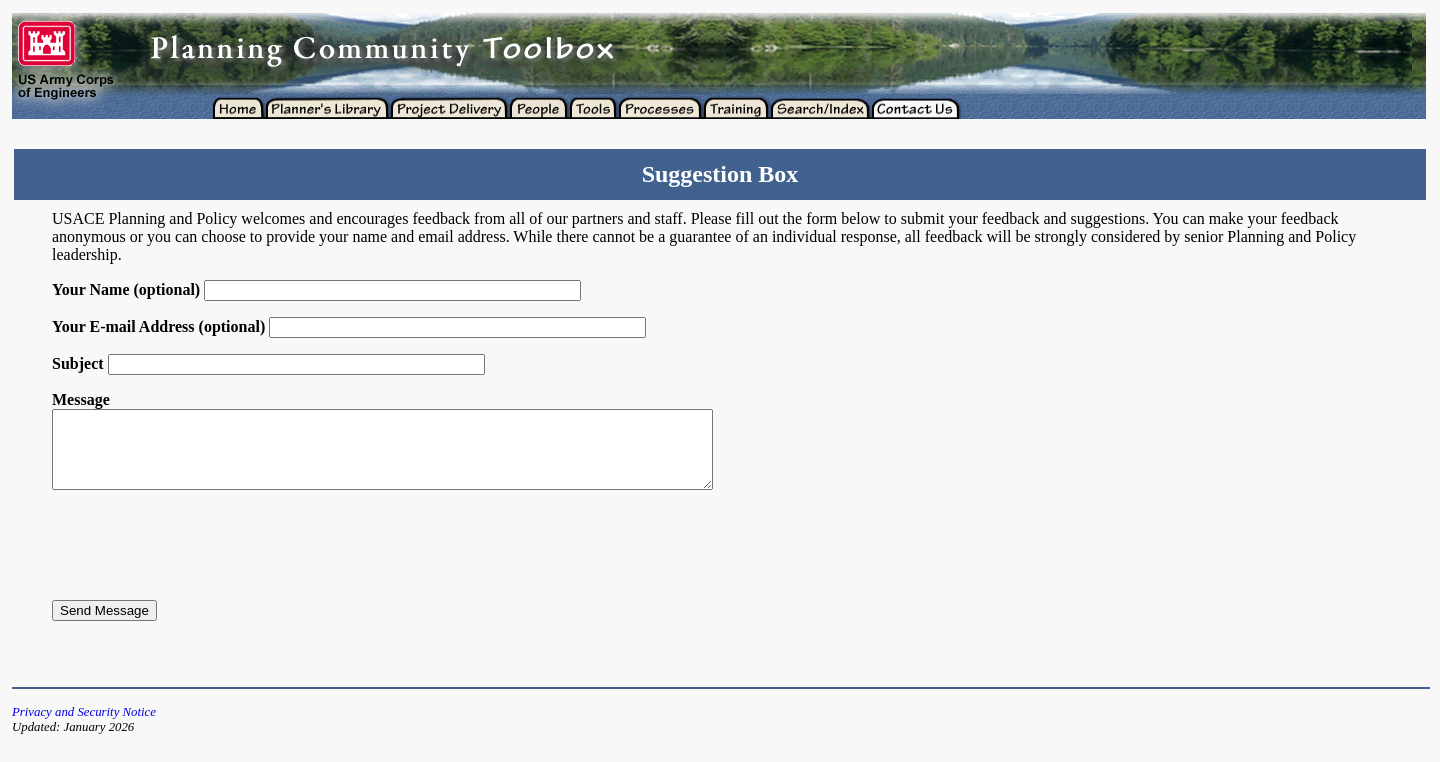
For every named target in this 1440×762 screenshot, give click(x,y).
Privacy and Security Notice (84, 727)
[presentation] (204, 560)
